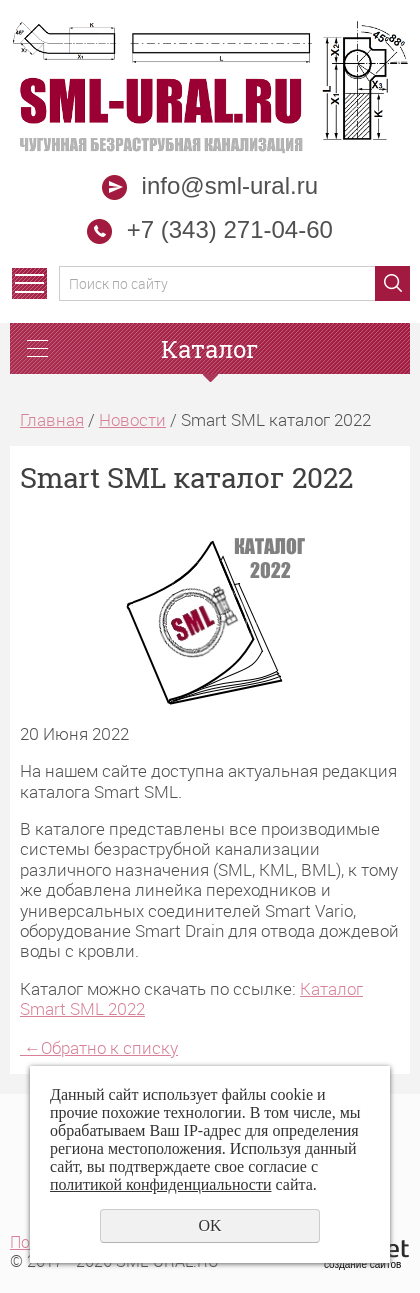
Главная (52, 419)
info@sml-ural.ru (210, 185)
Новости (132, 419)
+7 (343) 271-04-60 (230, 229)
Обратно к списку (99, 1047)
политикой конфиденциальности (161, 1184)
